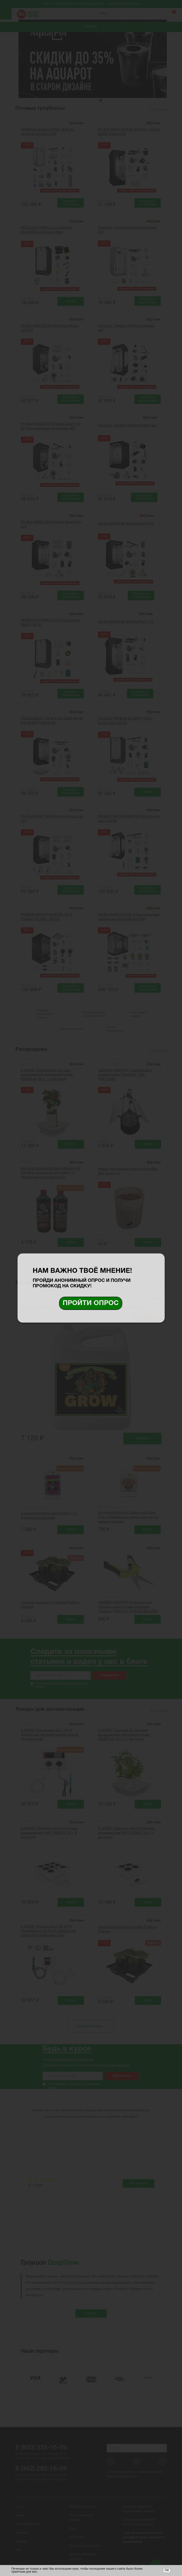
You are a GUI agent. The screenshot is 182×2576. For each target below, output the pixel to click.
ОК (167, 2570)
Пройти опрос (91, 1303)
